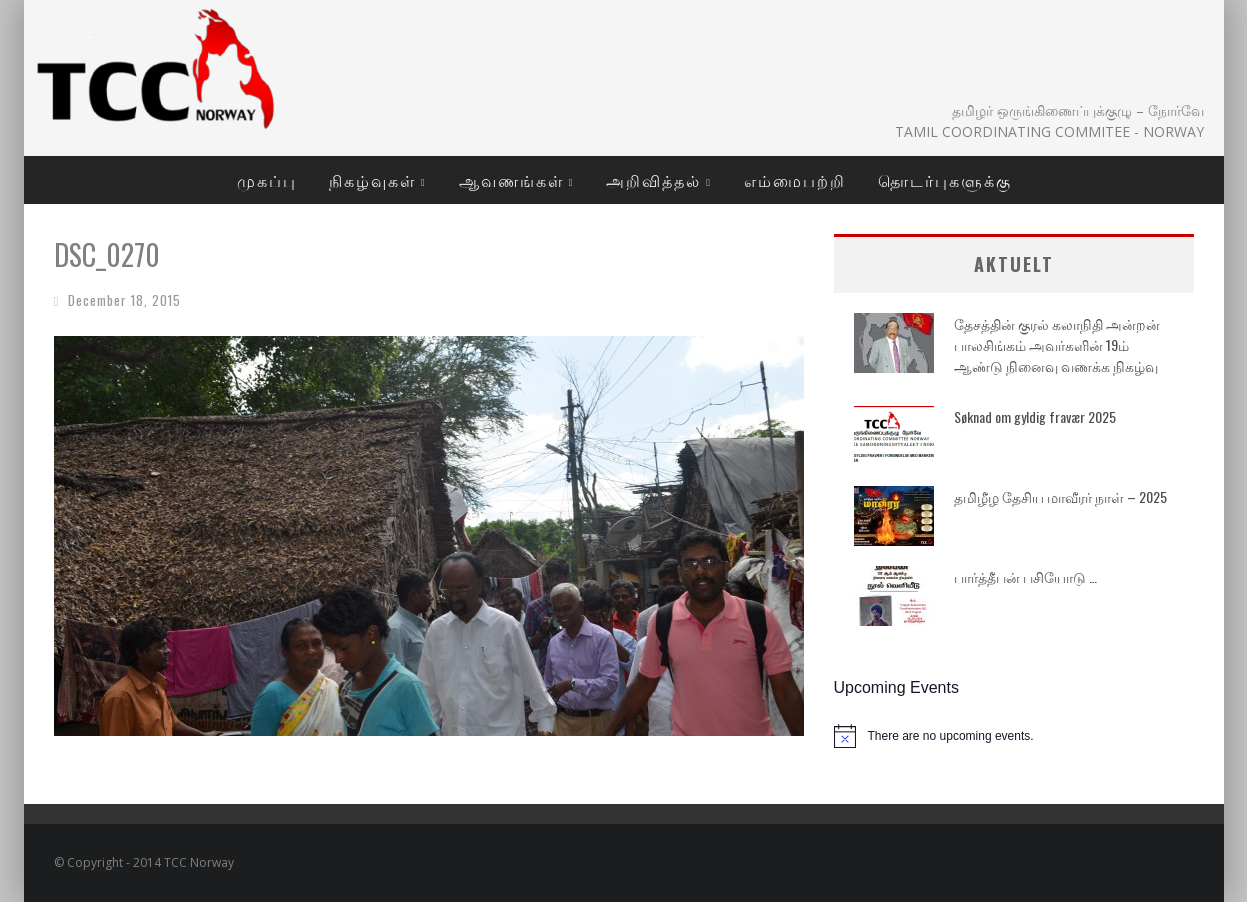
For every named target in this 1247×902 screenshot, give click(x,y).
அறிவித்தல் (653, 180)
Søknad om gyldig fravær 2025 (1035, 416)
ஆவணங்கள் (511, 180)
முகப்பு (267, 180)
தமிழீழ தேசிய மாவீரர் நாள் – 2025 (1060, 496)
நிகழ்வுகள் (372, 180)
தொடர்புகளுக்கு (945, 180)
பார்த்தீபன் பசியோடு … (1025, 576)
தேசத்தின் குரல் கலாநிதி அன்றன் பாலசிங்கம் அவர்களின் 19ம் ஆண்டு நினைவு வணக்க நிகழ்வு (1057, 344)
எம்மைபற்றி (795, 180)
